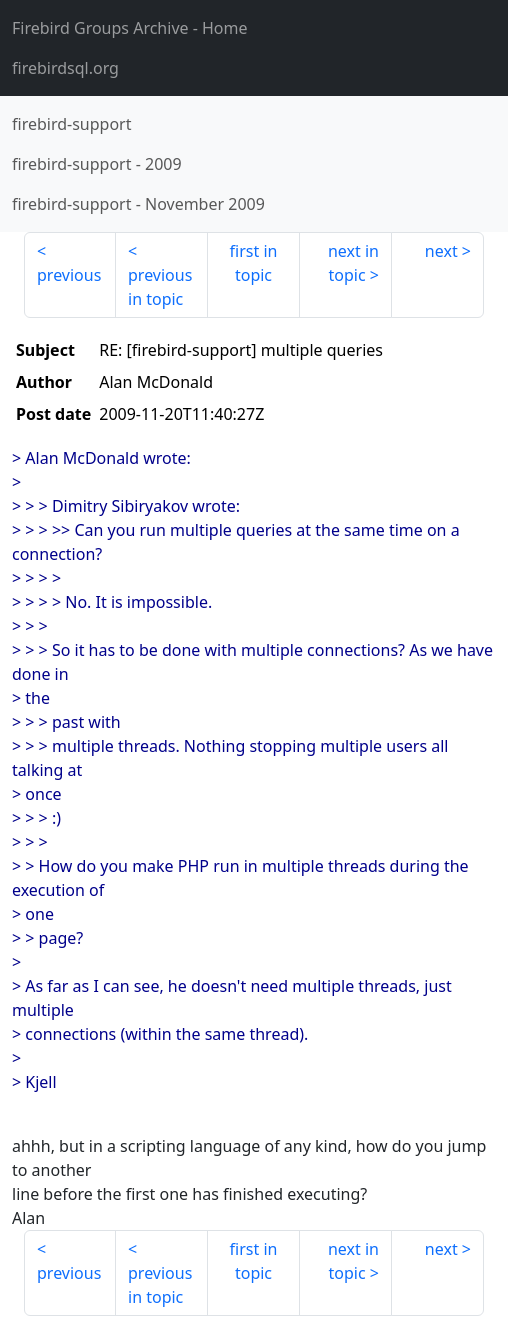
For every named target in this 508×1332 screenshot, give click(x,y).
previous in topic (160, 287)
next (441, 251)
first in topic (254, 263)
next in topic (353, 263)
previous (69, 275)
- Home (130, 28)
